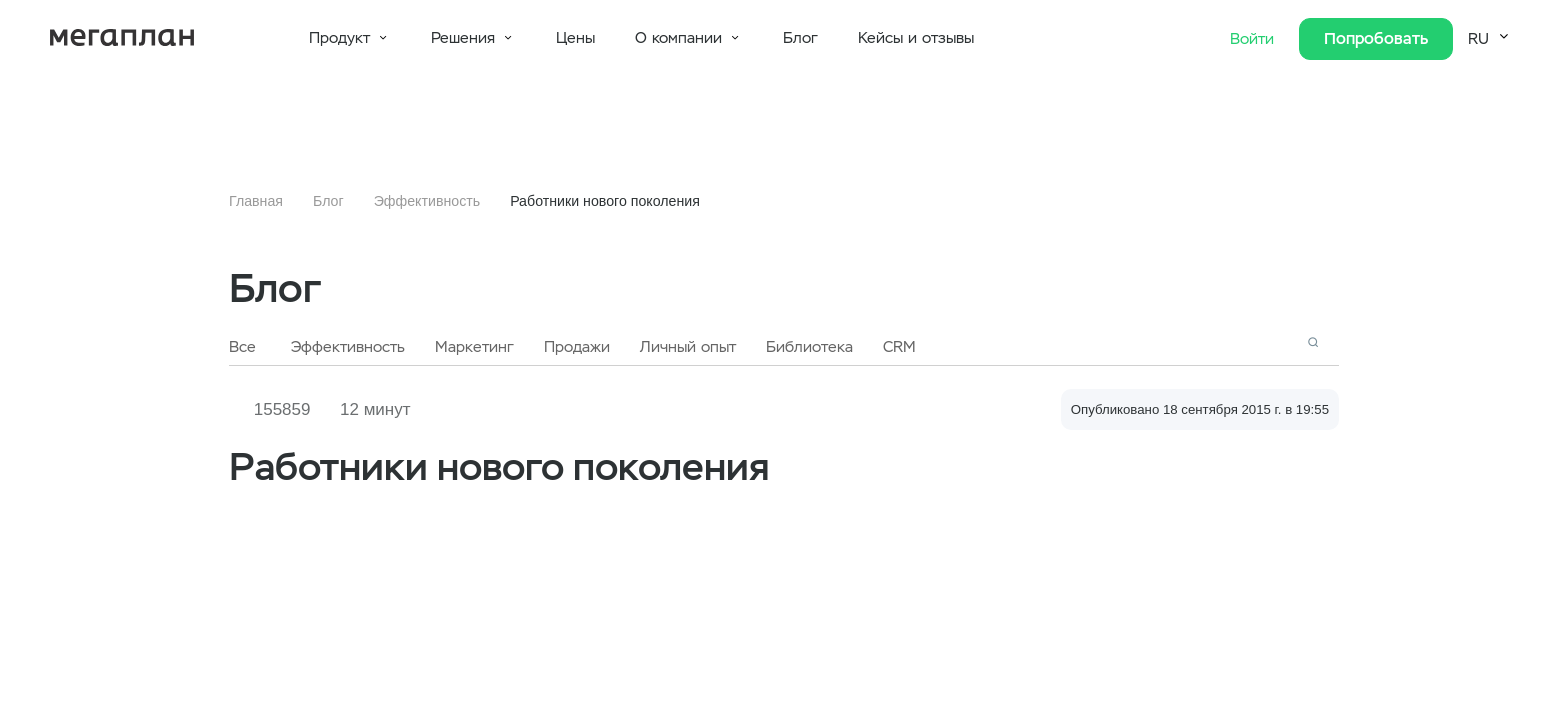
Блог (800, 38)
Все (242, 347)
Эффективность (427, 201)
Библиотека (809, 347)
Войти (1254, 39)
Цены (575, 38)
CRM (899, 347)
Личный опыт (688, 347)
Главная (256, 201)
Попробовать (1376, 38)
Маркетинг (474, 347)
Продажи (577, 347)
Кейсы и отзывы (916, 38)
